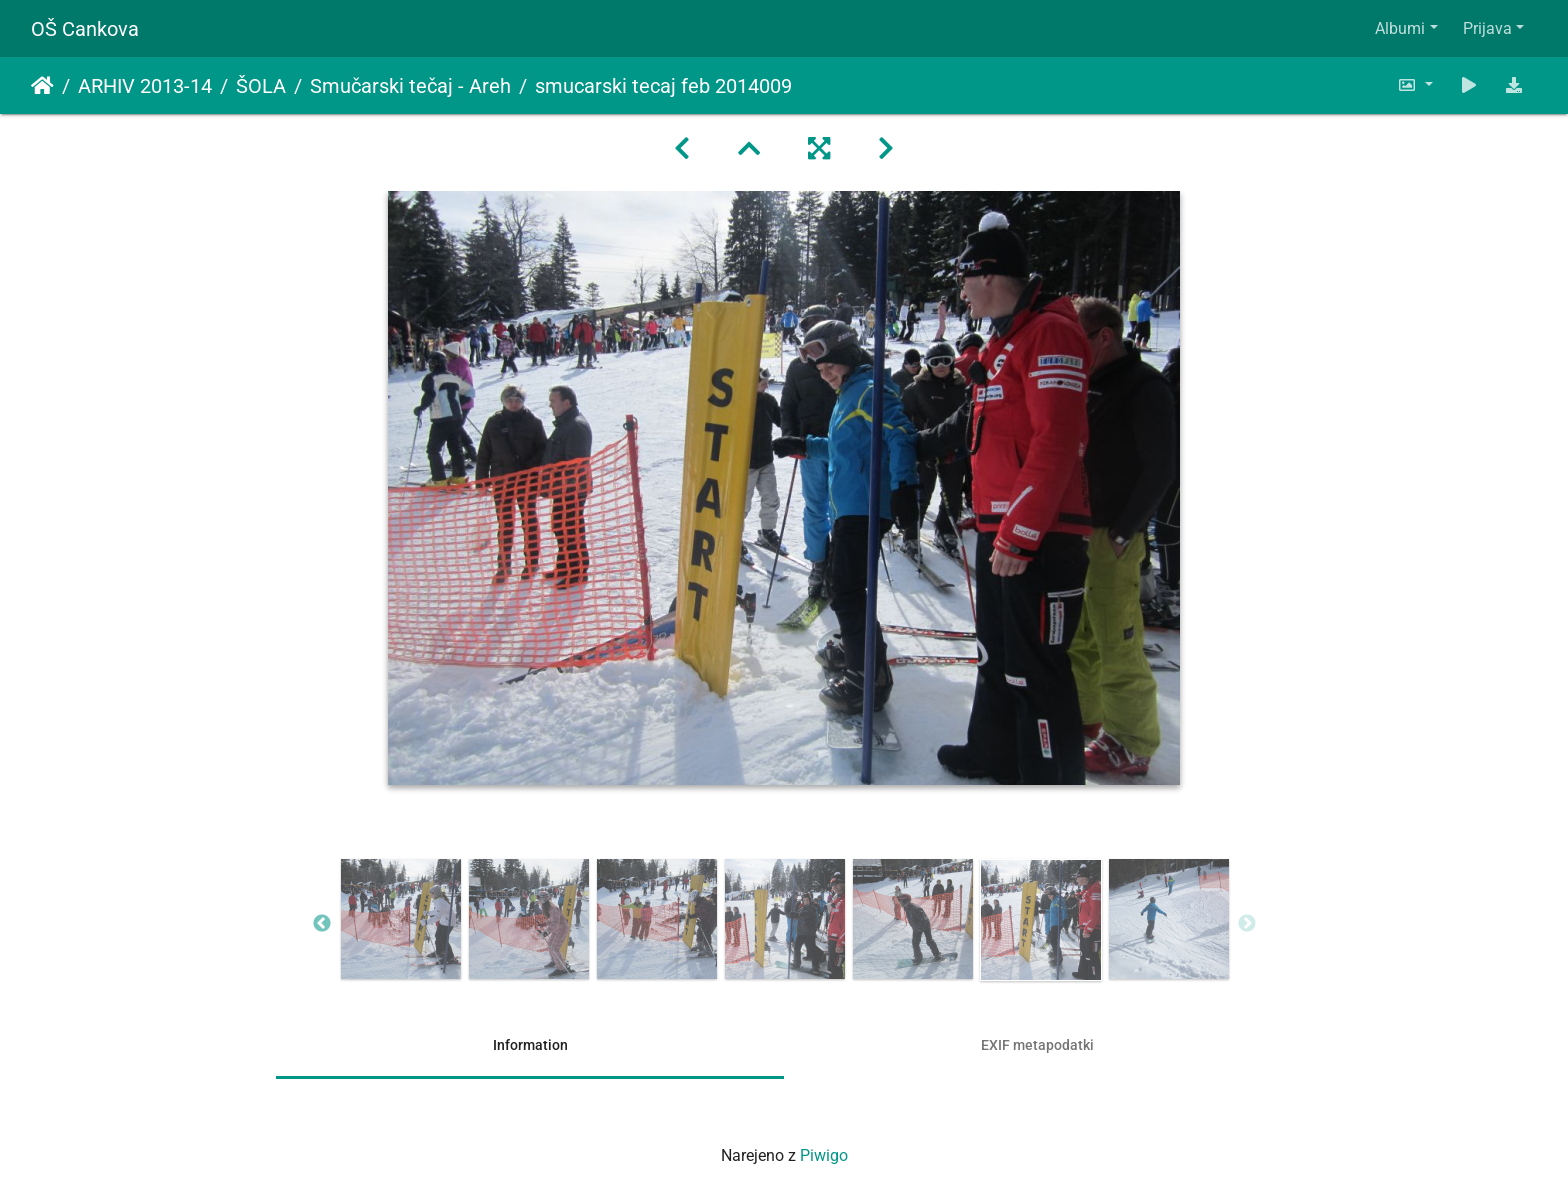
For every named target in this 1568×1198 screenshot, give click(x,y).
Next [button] (1247, 924)
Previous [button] (322, 924)
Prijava (1487, 28)
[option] (401, 919)
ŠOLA (261, 86)
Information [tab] (530, 1045)
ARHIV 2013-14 (145, 86)
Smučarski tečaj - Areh (410, 86)
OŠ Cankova (85, 29)
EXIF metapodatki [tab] (1037, 1045)
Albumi (1400, 28)
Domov (42, 86)
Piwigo (824, 1155)
